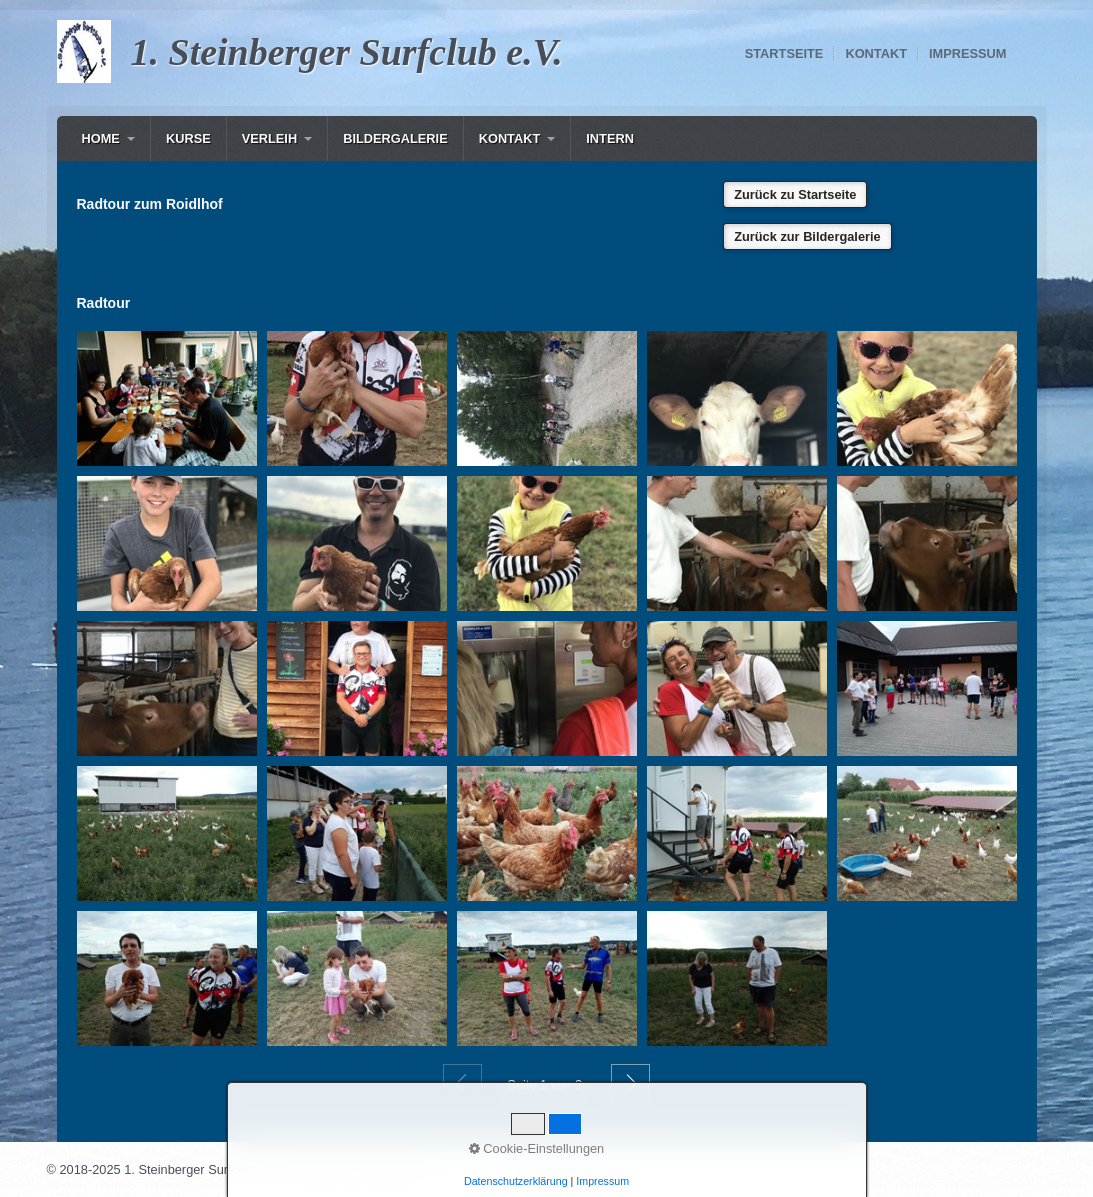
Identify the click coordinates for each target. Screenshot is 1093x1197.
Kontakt (876, 53)
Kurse (188, 138)
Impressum (968, 53)
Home (101, 138)
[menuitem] (108, 138)
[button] (795, 194)
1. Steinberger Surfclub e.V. (347, 52)
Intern (610, 138)
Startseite (784, 53)
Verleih (269, 138)
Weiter (630, 1083)
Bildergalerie (395, 138)
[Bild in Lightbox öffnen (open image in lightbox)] (167, 398)
